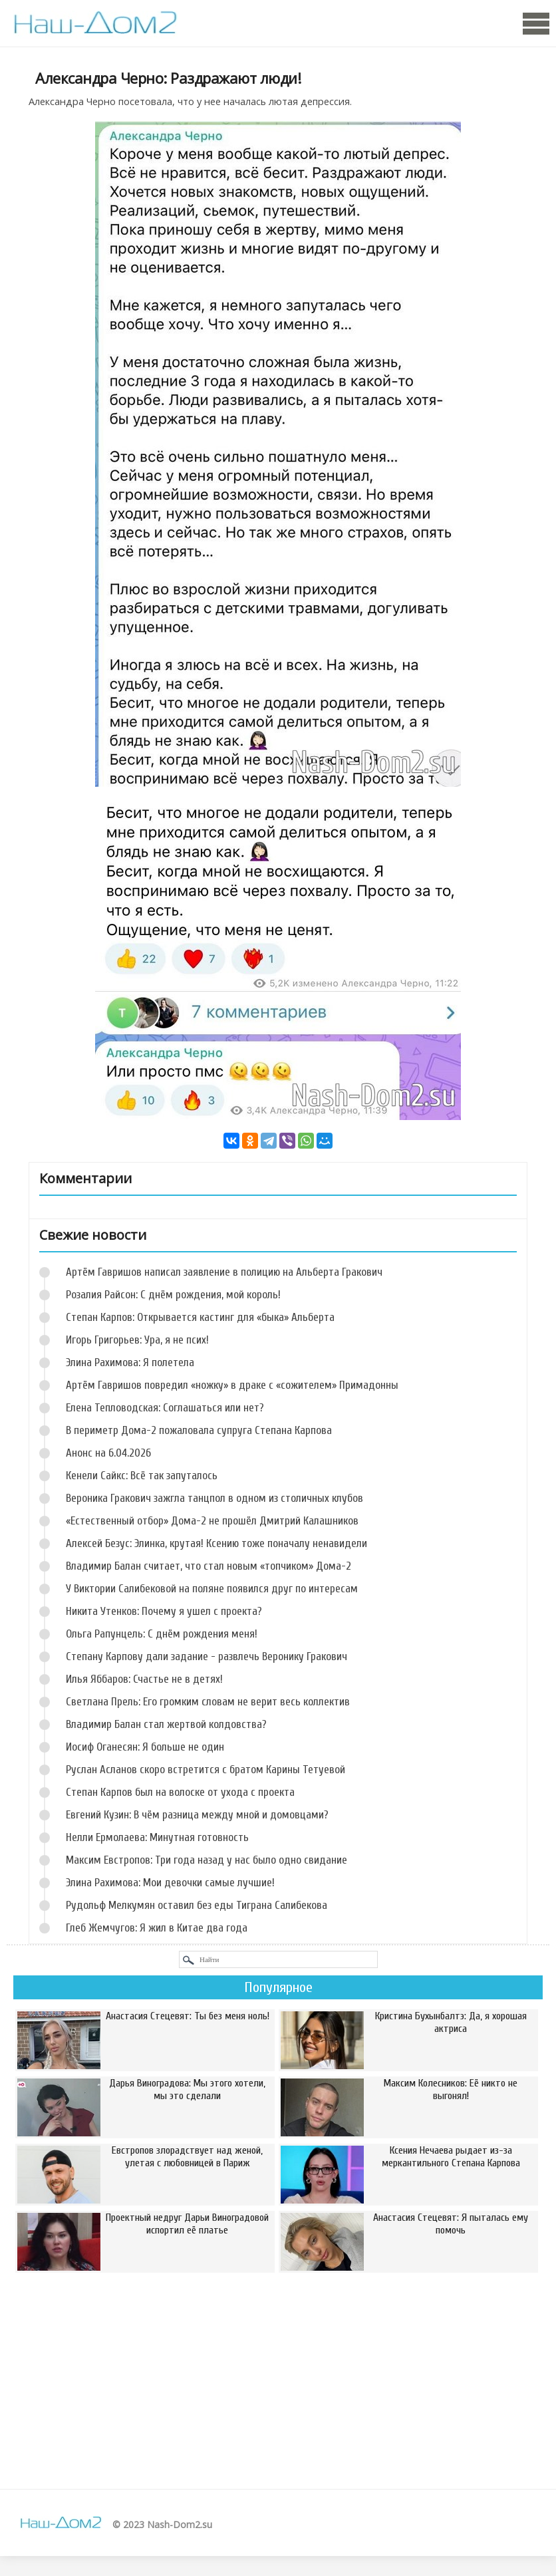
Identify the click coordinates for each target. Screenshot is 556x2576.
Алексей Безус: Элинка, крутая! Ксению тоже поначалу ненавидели (216, 1543)
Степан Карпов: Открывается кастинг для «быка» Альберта (200, 1317)
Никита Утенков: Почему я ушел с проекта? (164, 1611)
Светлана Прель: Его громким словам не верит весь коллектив (208, 1701)
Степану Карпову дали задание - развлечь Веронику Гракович (206, 1656)
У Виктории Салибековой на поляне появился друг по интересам (212, 1588)
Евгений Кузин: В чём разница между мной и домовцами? (197, 1814)
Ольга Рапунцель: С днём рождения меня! (161, 1634)
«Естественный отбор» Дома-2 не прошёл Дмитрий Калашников (212, 1520)
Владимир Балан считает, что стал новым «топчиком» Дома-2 (208, 1566)
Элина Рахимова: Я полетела (130, 1362)
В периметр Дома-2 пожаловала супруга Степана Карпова (199, 1430)
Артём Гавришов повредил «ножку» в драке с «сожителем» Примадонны (232, 1385)
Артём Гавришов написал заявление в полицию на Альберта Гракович (224, 1272)
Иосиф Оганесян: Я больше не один (145, 1747)
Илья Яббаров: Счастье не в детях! (144, 1679)
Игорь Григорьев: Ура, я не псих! (137, 1340)
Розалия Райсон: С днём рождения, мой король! (173, 1294)
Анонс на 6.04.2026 (108, 1453)
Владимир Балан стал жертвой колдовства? (166, 1724)
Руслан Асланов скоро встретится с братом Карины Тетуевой (205, 1769)
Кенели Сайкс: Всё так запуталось (141, 1475)
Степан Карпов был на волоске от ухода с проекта (180, 1792)
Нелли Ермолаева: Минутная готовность (157, 1837)
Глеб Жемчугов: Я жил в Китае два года (156, 1928)
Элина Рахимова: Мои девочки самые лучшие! (170, 1882)
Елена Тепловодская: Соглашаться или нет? (165, 1407)
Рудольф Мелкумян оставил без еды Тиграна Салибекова (196, 1905)
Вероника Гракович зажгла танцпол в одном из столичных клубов (214, 1498)
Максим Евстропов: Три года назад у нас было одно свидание (206, 1860)
